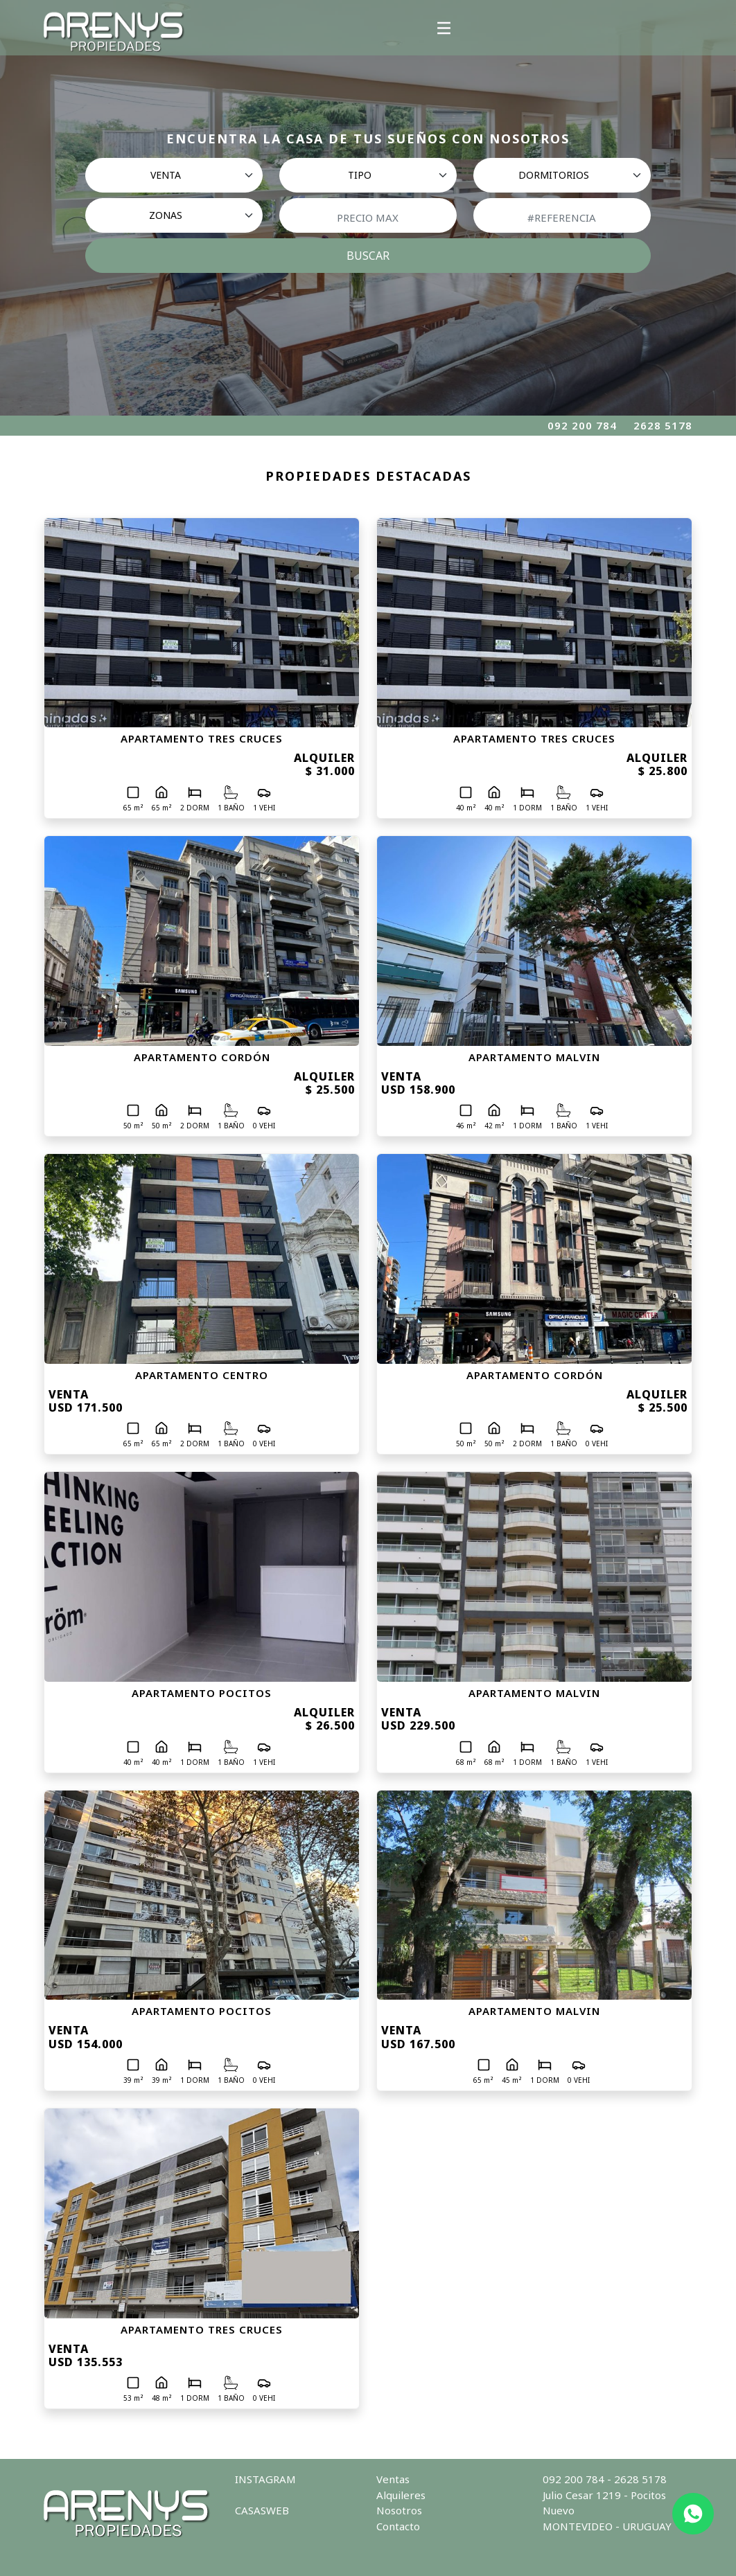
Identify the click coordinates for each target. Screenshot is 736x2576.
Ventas (393, 2479)
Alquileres (401, 2495)
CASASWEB (262, 2510)
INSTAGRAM (265, 2479)
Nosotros (399, 2510)
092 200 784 (582, 425)
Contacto (398, 2526)
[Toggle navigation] (444, 28)
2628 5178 (662, 425)
